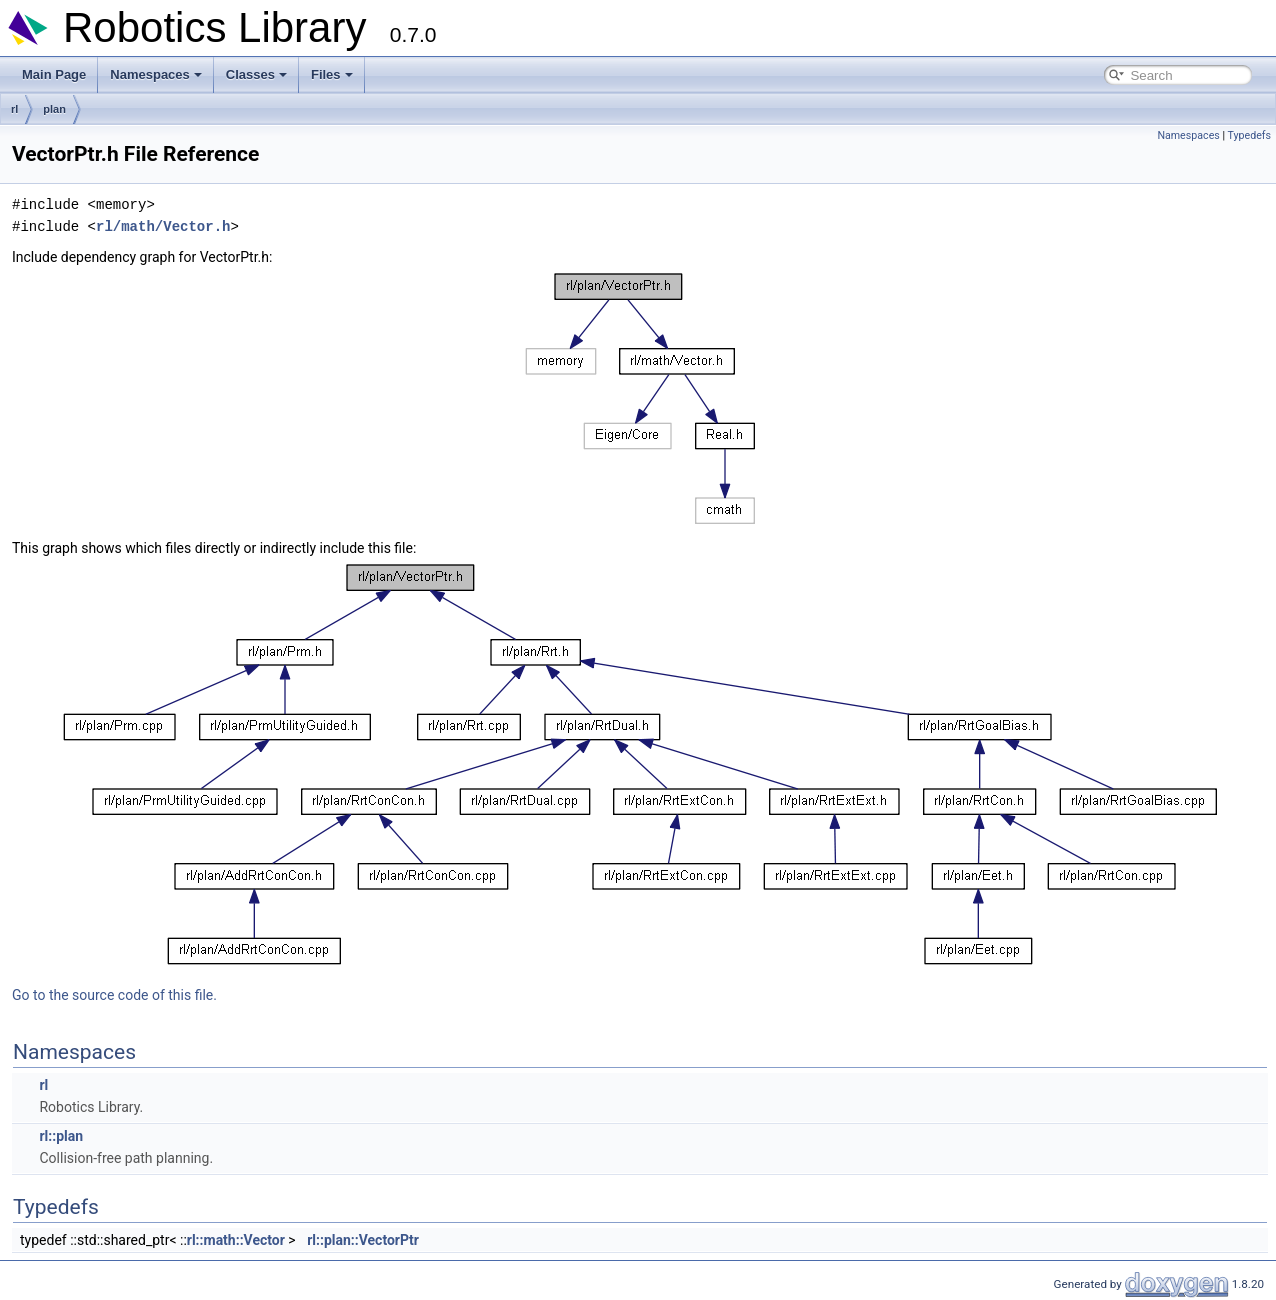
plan (54, 109)
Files (332, 74)
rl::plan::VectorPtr (363, 1240)
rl (14, 109)
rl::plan (61, 1136)
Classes (256, 74)
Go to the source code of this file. (114, 995)
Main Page (54, 74)
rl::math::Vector (236, 1240)
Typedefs (1249, 135)
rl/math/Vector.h (163, 226)
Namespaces (156, 74)
